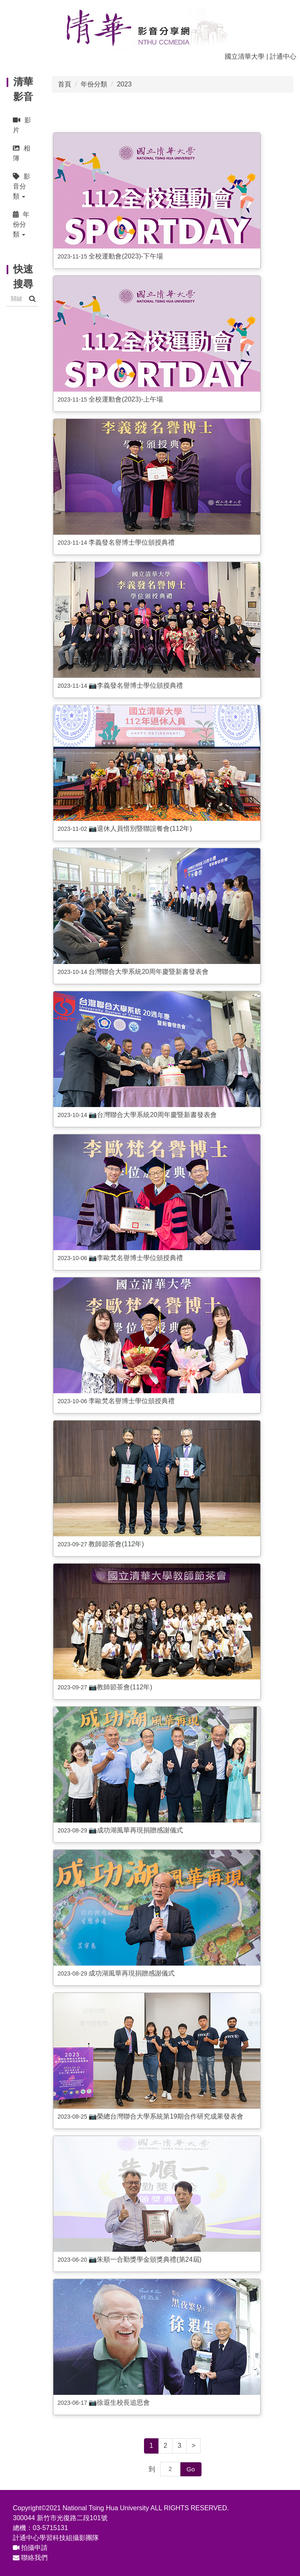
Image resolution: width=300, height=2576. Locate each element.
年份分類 (94, 84)
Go (191, 2469)
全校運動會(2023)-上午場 (126, 399)
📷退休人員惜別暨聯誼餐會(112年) (140, 828)
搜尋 (32, 299)
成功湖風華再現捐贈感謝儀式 (132, 1973)
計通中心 (283, 56)
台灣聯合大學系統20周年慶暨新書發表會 (149, 971)
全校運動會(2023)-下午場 (126, 256)
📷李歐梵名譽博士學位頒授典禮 (136, 1257)
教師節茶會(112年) (116, 1544)
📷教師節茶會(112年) (120, 1687)
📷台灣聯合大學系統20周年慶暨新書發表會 (153, 1114)
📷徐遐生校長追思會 (119, 2402)
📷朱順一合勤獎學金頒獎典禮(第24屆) (145, 2259)
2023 (124, 84)
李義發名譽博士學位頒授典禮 (132, 542)
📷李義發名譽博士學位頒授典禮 (136, 685)
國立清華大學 (244, 56)
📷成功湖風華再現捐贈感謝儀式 (136, 1830)
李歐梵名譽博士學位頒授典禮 (132, 1400)
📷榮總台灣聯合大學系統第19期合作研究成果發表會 (166, 2116)
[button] (22, 186)
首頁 (64, 84)
